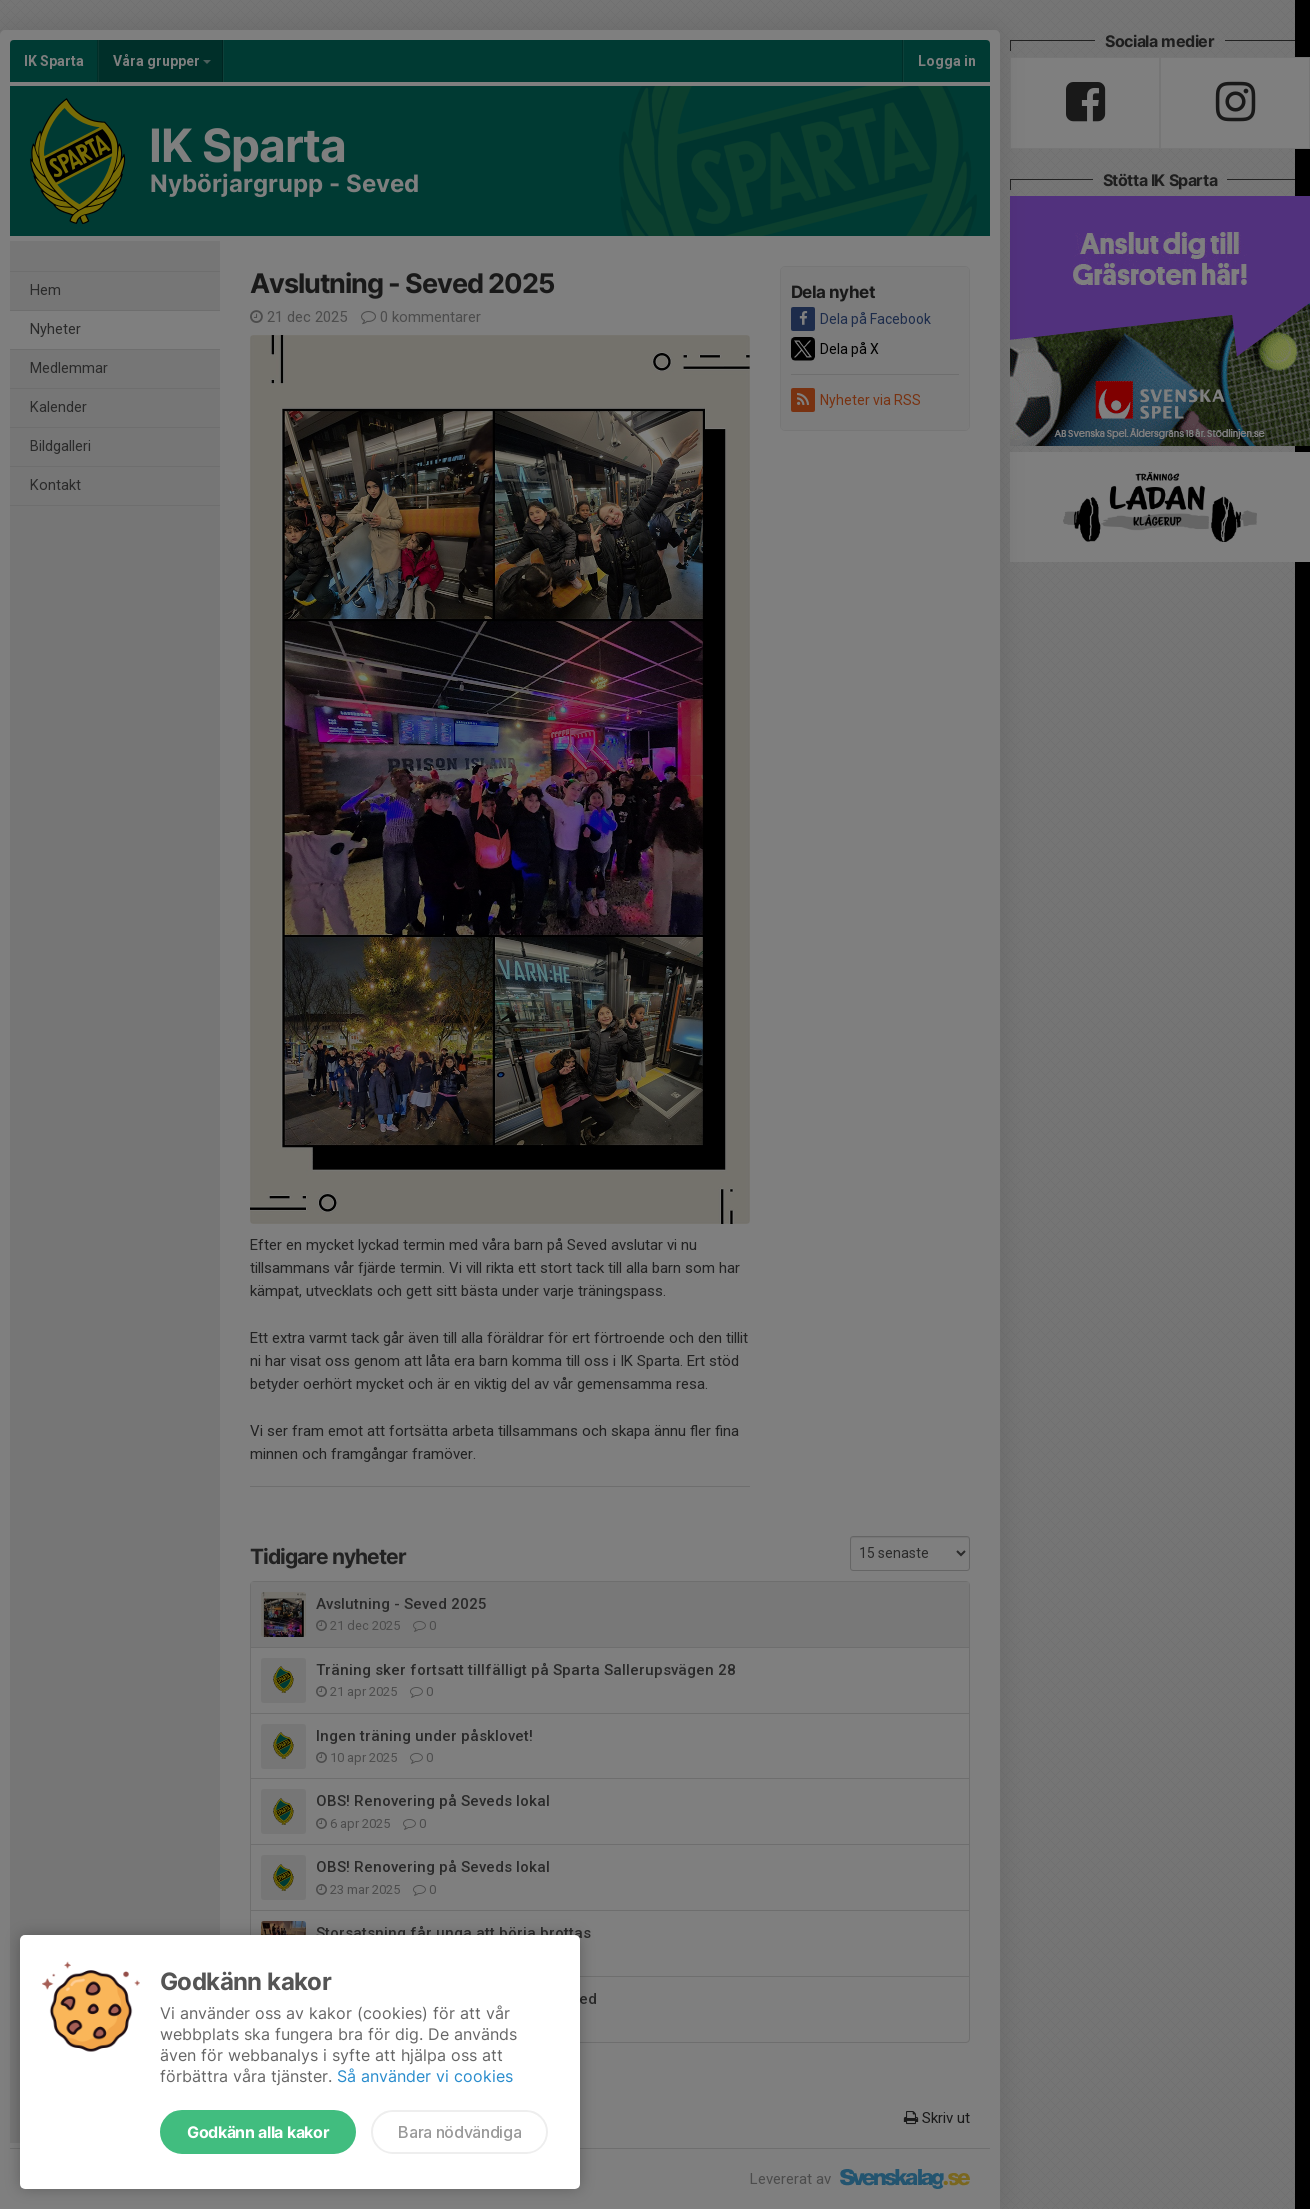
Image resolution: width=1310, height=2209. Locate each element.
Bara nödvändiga (459, 2132)
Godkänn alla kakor (258, 2132)
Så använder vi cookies (425, 2076)
